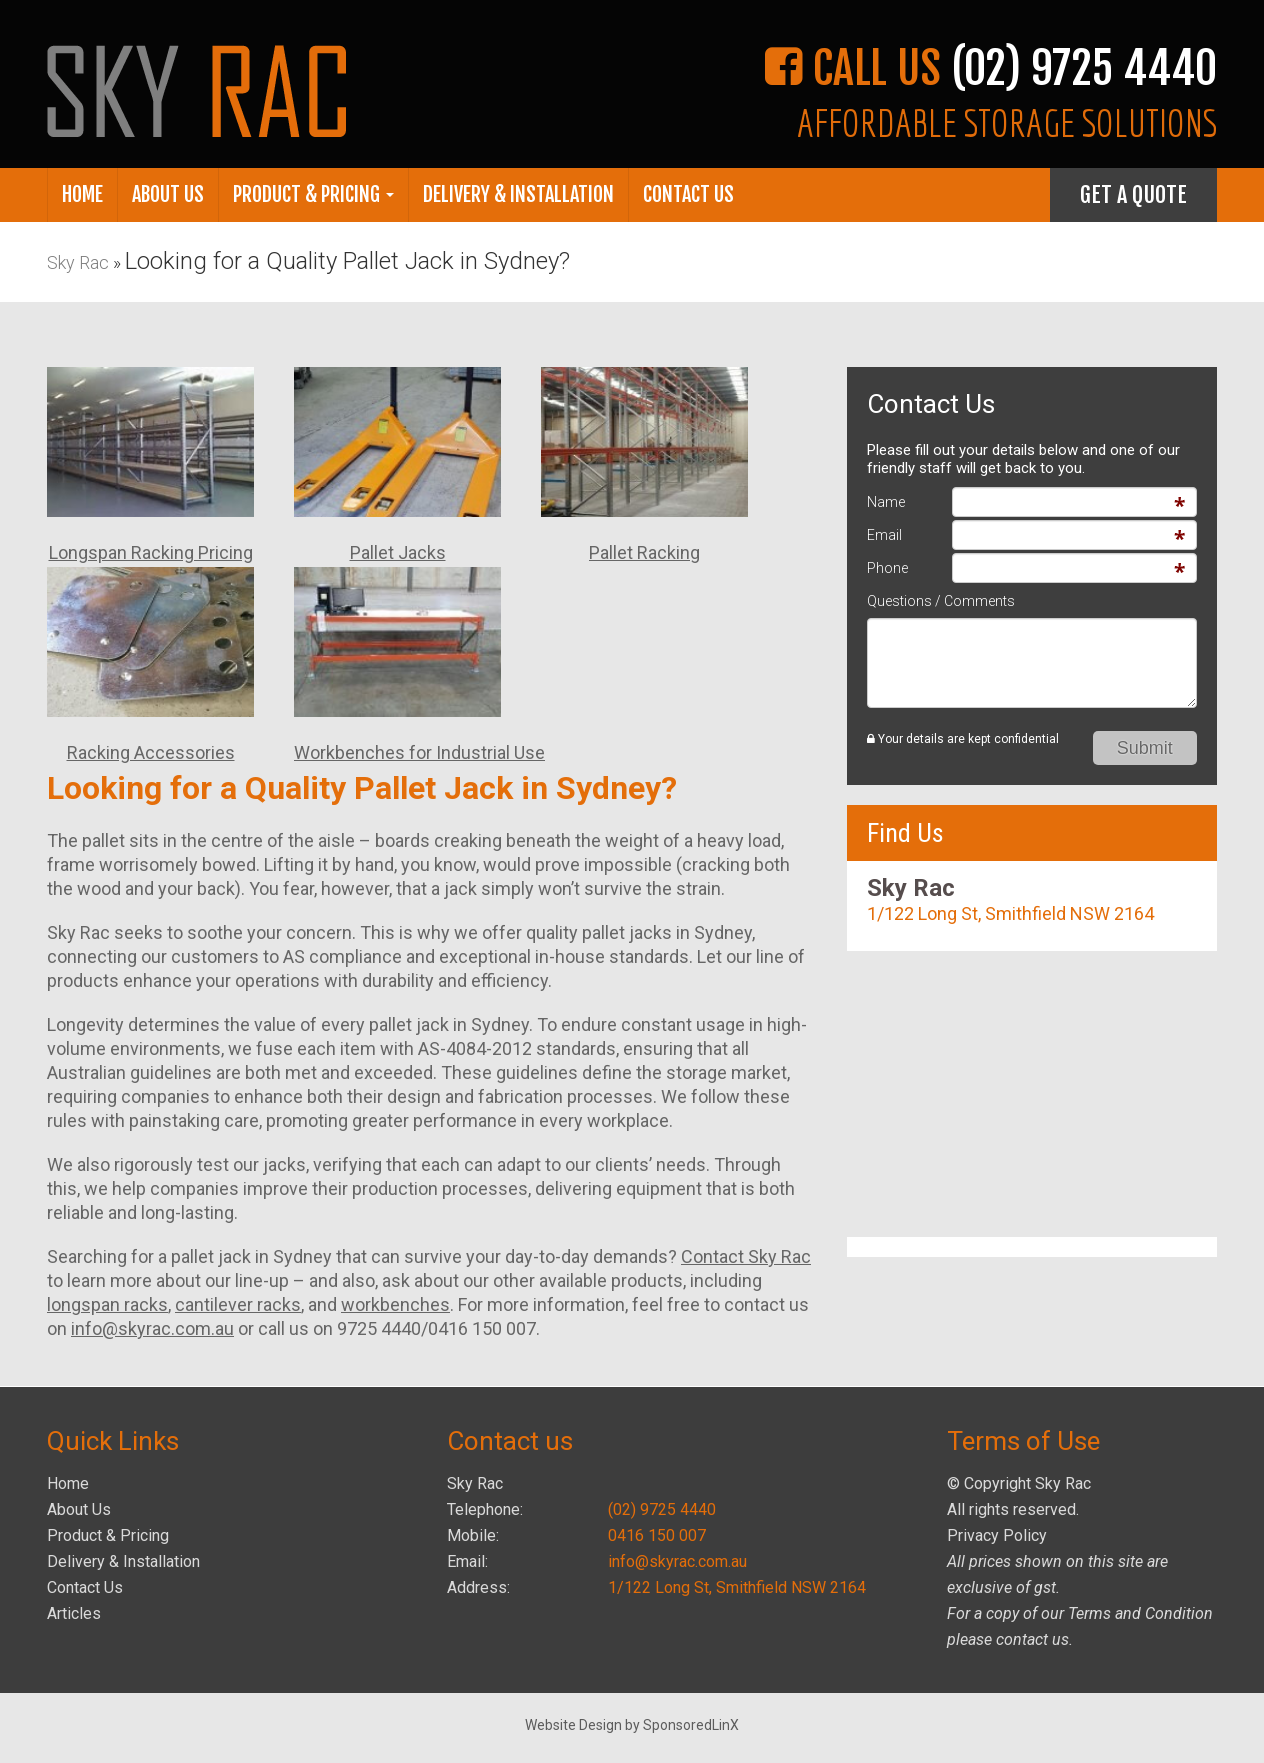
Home (82, 194)
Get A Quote (1133, 194)
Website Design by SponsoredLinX (632, 1725)
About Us (168, 194)
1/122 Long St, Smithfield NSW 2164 (1010, 913)
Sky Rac (78, 262)
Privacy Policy (997, 1535)
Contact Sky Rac (746, 1256)
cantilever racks (238, 1304)
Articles (74, 1613)
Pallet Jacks (398, 552)
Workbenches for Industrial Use (419, 752)
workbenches (395, 1304)
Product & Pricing (313, 194)
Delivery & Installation (518, 194)
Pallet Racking (644, 552)
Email (884, 535)
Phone (887, 568)
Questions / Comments (941, 601)
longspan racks (107, 1304)
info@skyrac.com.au (152, 1328)
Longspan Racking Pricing (151, 552)
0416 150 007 (657, 1535)
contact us (1032, 1639)
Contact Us (688, 194)
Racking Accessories (151, 752)
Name (886, 502)
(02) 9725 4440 (662, 1509)
